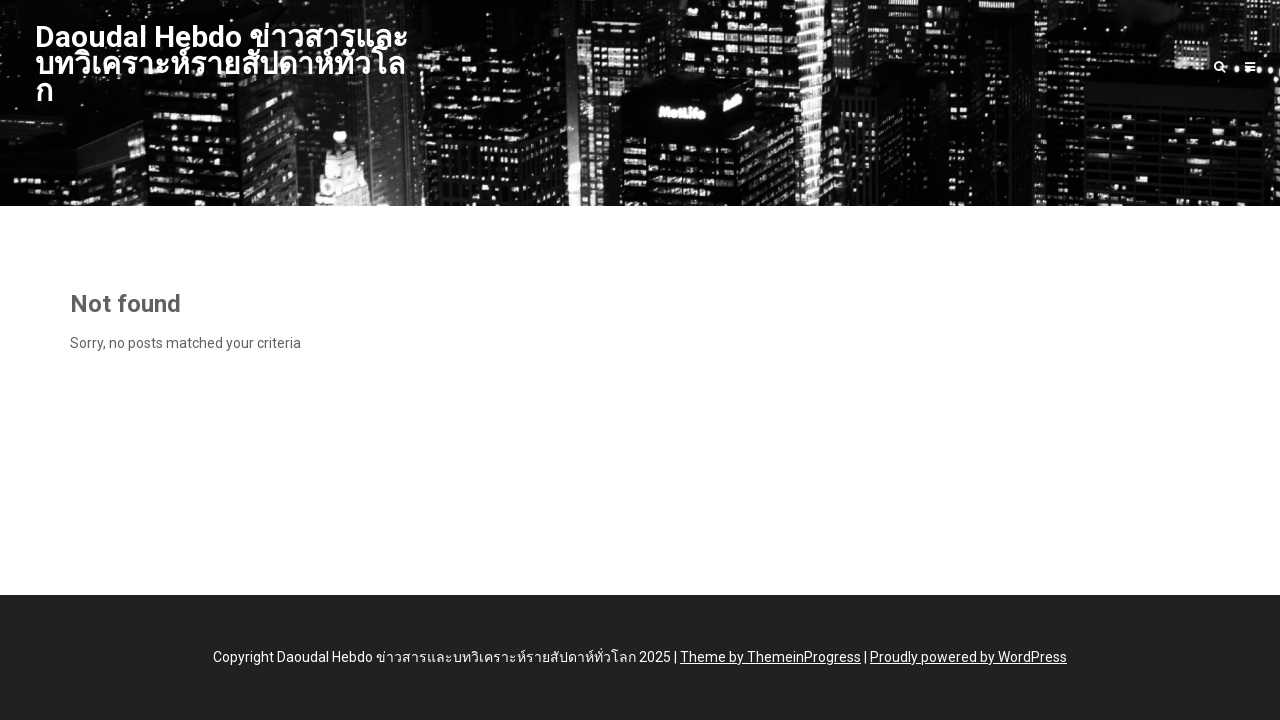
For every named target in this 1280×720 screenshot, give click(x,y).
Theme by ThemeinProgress (770, 657)
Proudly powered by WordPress (968, 657)
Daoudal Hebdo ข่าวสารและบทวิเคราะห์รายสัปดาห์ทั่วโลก (221, 63)
